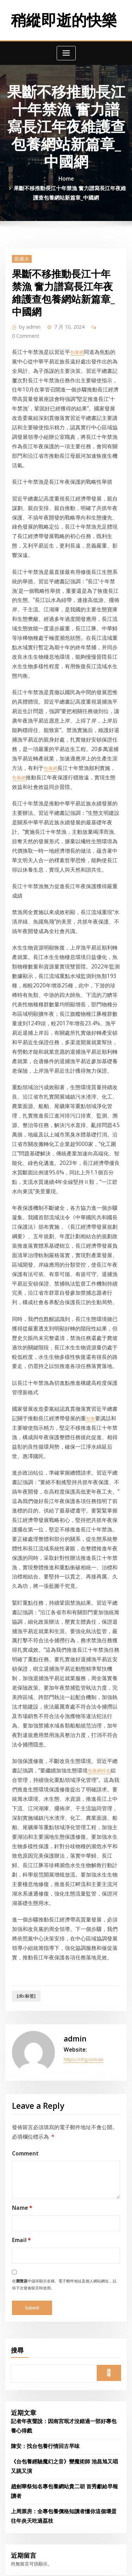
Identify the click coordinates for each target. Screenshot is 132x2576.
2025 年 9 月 (23, 2118)
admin (27, 318)
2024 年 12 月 (24, 2244)
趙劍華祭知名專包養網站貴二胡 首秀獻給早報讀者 (62, 1998)
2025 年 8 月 (23, 2132)
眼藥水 (19, 251)
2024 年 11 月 (24, 2258)
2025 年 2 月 (23, 2216)
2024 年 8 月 (23, 2300)
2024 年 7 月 (23, 2315)
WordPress (83, 2557)
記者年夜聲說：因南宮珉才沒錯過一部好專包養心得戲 (66, 1948)
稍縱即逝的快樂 (63, 18)
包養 (61, 1128)
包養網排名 (74, 1381)
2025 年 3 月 (23, 2202)
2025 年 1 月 (23, 2230)
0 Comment (102, 318)
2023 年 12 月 (24, 2413)
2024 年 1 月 (23, 2399)
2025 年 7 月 (23, 2146)
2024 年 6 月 (23, 2329)
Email (18, 1778)
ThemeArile (76, 2564)
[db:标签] (23, 1551)
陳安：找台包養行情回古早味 (40, 1962)
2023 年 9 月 (23, 2441)
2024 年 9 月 (23, 2286)
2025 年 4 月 (23, 2188)
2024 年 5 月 (23, 2343)
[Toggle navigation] (66, 50)
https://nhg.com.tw (82, 1607)
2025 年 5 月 (23, 2174)
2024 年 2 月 (23, 2385)
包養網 (68, 333)
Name (19, 1748)
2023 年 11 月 (24, 2427)
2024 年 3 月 (23, 2371)
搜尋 (17, 1880)
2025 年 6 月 (23, 2160)
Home (66, 175)
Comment (22, 1695)
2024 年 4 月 (23, 2357)
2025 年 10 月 (24, 2104)
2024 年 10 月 (24, 2272)
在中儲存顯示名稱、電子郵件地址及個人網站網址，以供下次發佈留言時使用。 (65, 1817)
